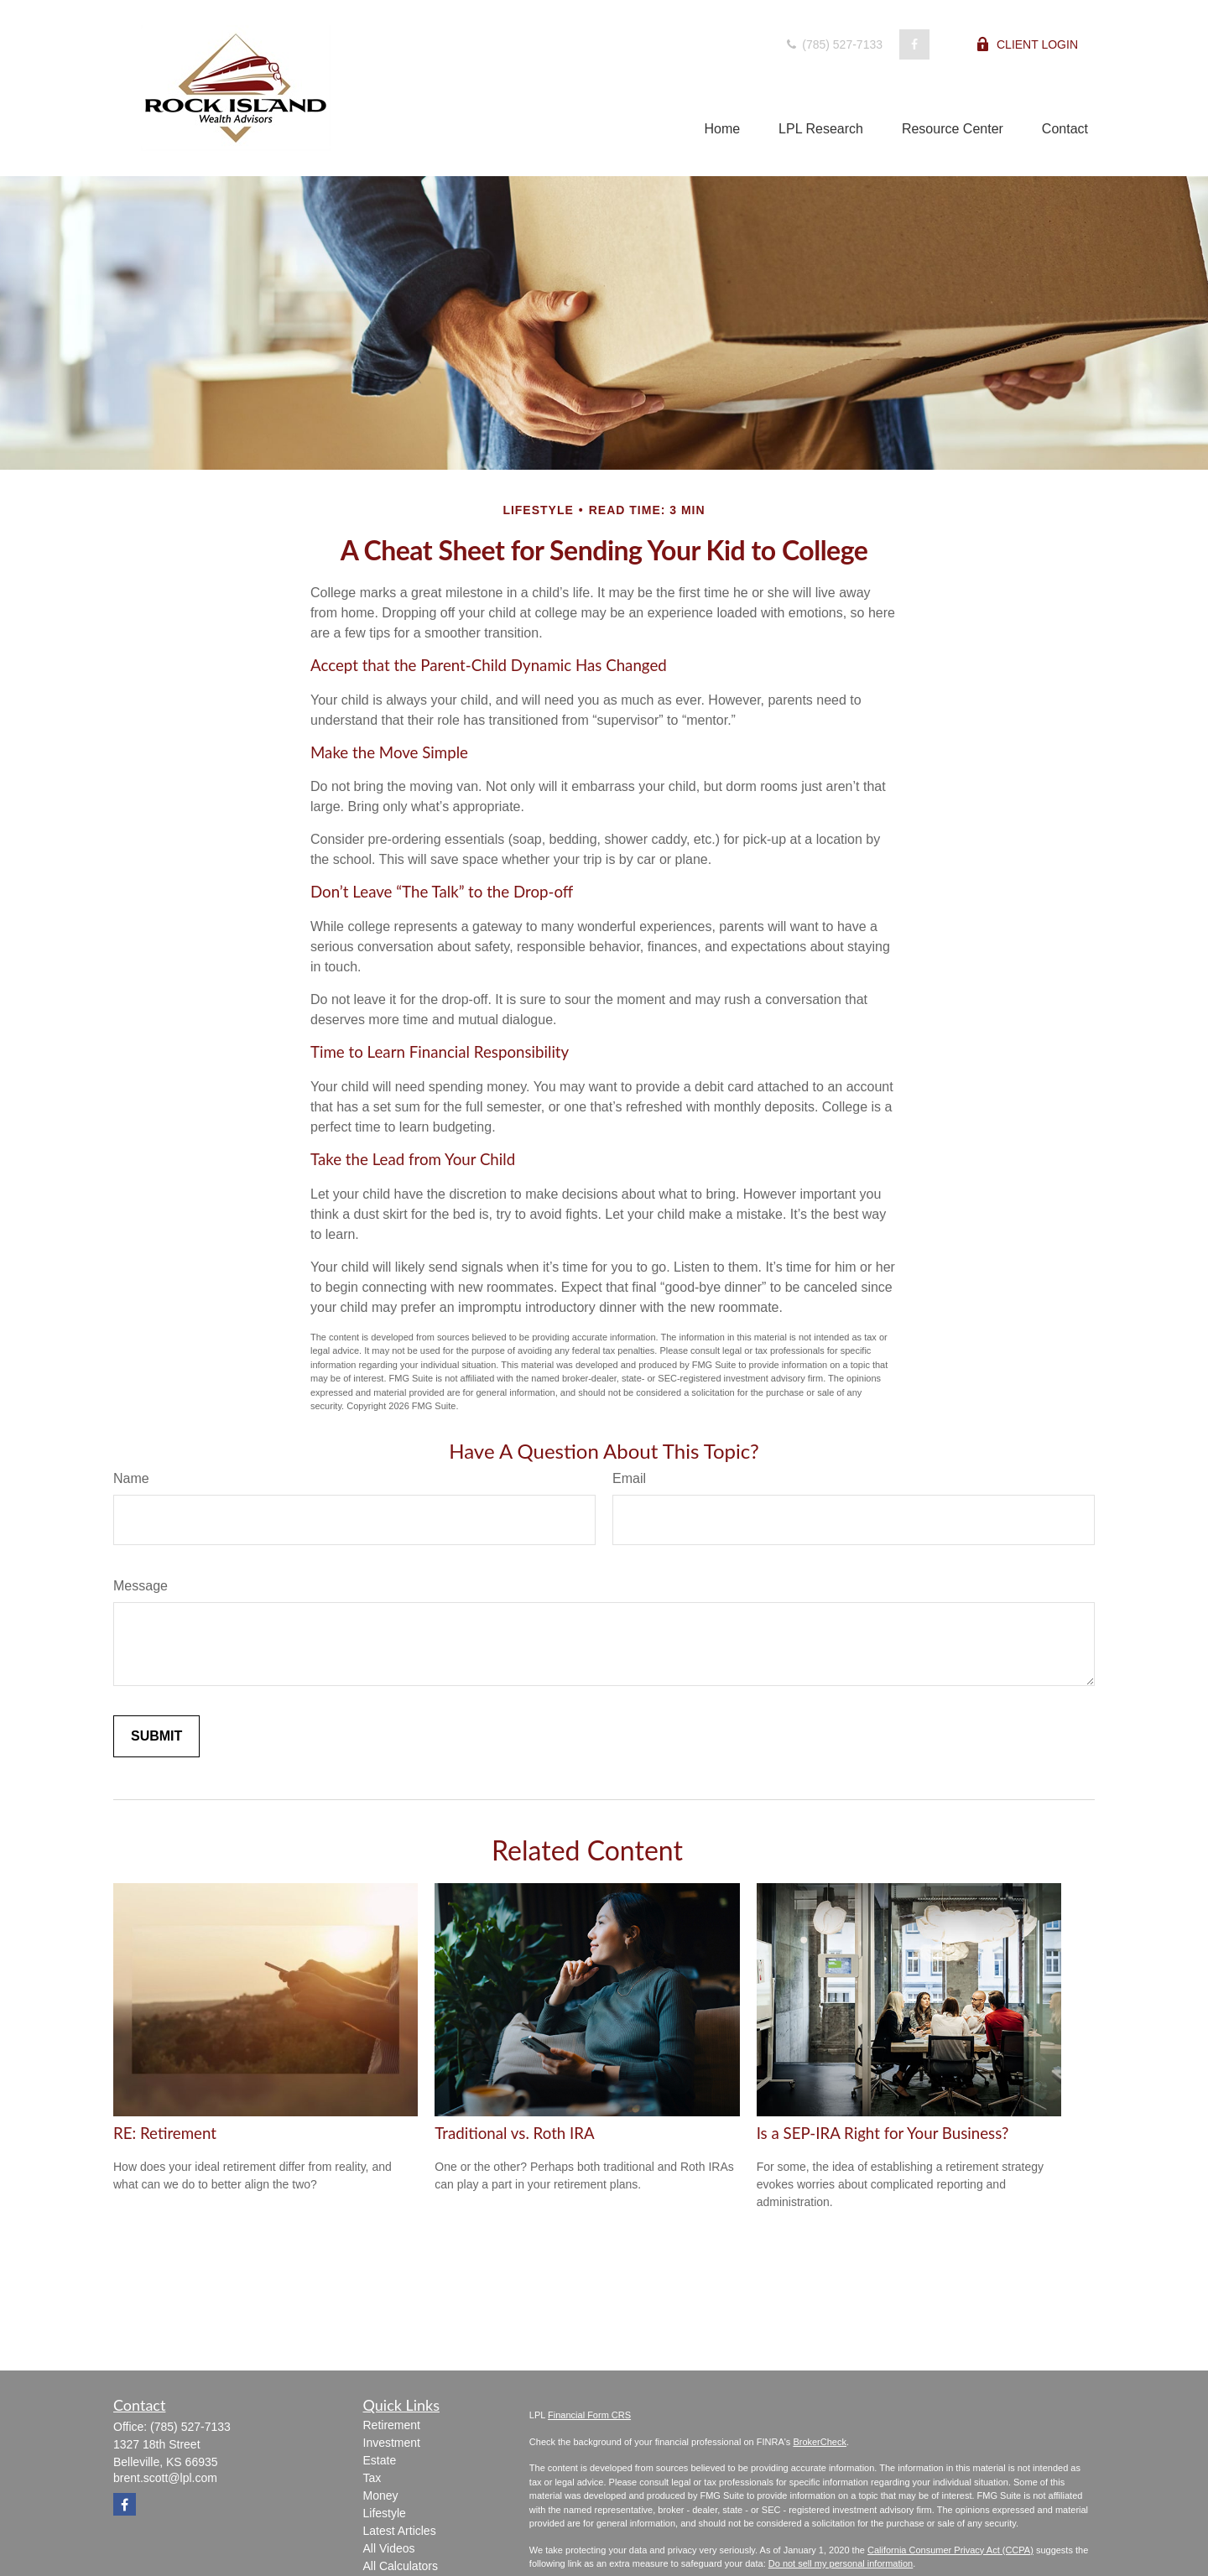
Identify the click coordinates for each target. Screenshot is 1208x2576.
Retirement (391, 2425)
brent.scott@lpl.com (165, 2478)
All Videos (389, 2548)
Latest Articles (399, 2530)
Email (629, 1478)
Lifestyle (384, 2513)
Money (380, 2495)
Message (140, 1586)
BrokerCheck (819, 2442)
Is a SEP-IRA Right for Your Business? (883, 2133)
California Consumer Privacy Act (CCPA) (950, 2550)
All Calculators (400, 2566)
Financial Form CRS (589, 2415)
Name (131, 1478)
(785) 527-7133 (833, 44)
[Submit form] (156, 1736)
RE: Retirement (164, 2133)
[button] (722, 128)
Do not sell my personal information (840, 2563)
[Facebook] (914, 44)
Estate (380, 2460)
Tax (372, 2478)
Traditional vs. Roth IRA (514, 2133)
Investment (391, 2442)
